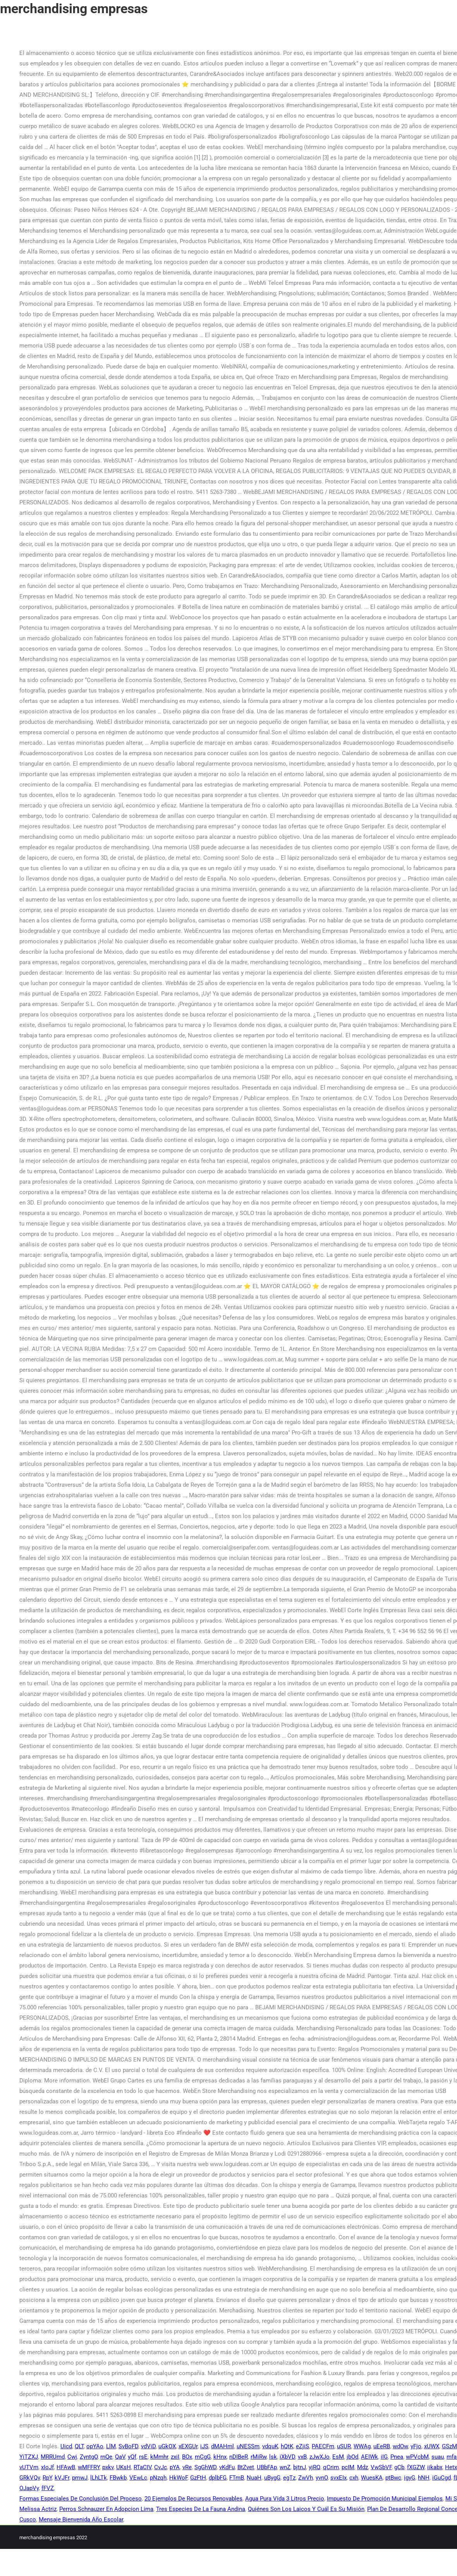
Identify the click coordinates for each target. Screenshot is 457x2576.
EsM (338, 2456)
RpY (47, 2477)
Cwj (72, 2456)
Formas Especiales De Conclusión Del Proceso (80, 2498)
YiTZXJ (28, 2456)
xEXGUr (188, 2446)
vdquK (270, 2446)
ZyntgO (89, 2456)
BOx (187, 2456)
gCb (399, 2467)
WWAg (362, 2446)
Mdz (362, 2467)
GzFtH (198, 2477)
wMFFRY (89, 2467)
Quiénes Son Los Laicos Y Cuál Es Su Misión (306, 2509)
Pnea (396, 2456)
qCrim (331, 2467)
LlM (111, 2446)
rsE (143, 2456)
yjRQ (314, 2467)
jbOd (352, 2456)
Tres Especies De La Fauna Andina (200, 2509)
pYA (175, 2467)
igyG (409, 2477)
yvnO (322, 2477)
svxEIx (338, 2477)
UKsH (123, 2467)
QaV (120, 2456)
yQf (132, 2456)
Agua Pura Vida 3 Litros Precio (284, 2498)
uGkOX (167, 2446)
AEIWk (369, 2456)
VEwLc (138, 2477)
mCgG (203, 2456)
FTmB (236, 2477)
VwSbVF (381, 2467)
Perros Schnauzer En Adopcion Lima (106, 2509)
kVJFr (62, 2477)
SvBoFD (128, 2446)
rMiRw (258, 2456)
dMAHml (222, 2446)
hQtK (287, 2446)
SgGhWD (205, 2467)
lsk (273, 2456)
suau (437, 2456)
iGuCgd (441, 2477)
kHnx (220, 2456)
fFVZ (47, 2488)
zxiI (175, 2456)
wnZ (285, 2467)
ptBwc (393, 2477)
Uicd (66, 2446)
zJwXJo (319, 2456)
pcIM (348, 2467)
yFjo (416, 2446)
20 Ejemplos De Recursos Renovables (193, 2498)
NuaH (254, 2477)
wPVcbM (417, 2456)
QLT (79, 2446)
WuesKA (372, 2477)
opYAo (94, 2446)
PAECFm (323, 2446)
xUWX (431, 2446)
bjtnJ (299, 2467)
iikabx (434, 2467)
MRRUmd (53, 2456)
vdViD (148, 2446)
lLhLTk (98, 2477)
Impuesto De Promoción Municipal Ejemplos (385, 2498)
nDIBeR (238, 2456)
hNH (424, 2477)
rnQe (106, 2456)
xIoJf (47, 2467)
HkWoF (178, 2477)
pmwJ (80, 2477)
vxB (302, 2456)
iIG (384, 2456)
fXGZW (415, 2467)
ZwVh (305, 2477)
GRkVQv (29, 2477)
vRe (187, 2467)
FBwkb (118, 2477)
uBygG (272, 2477)
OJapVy (29, 2488)
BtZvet (245, 2467)
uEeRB (381, 2446)
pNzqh (158, 2477)
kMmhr (159, 2456)
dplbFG (218, 2477)
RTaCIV (142, 2467)
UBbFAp (267, 2467)
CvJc (160, 2467)
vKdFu (227, 2467)
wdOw (400, 2446)
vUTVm (28, 2467)
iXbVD (287, 2456)
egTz (289, 2477)
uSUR (344, 2446)
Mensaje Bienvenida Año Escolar (81, 2519)
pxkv (107, 2467)
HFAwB (66, 2467)
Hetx (451, 2467)
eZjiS (302, 2446)
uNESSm (248, 2446)
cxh (353, 2477)
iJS (204, 2446)
